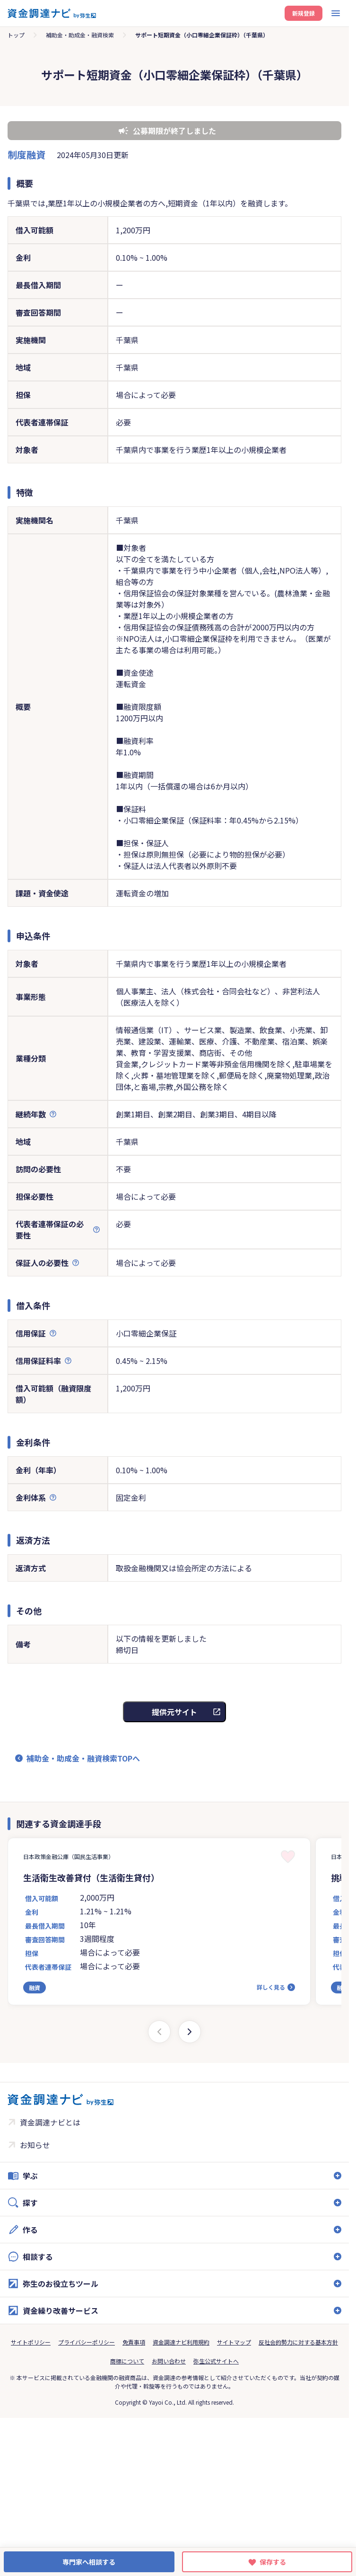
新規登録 (303, 13)
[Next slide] (189, 2031)
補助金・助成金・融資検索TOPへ (83, 1758)
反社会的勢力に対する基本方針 (298, 2342)
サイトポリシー (31, 2342)
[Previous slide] (159, 2031)
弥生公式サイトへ (216, 2361)
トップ (16, 35)
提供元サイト (174, 1711)
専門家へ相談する (88, 2562)
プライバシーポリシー (86, 2342)
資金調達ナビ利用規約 (181, 2342)
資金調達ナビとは (50, 2122)
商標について (127, 2361)
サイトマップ (234, 2342)
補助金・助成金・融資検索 (80, 35)
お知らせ (35, 2145)
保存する (273, 2562)
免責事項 (133, 2342)
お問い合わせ (169, 2361)
